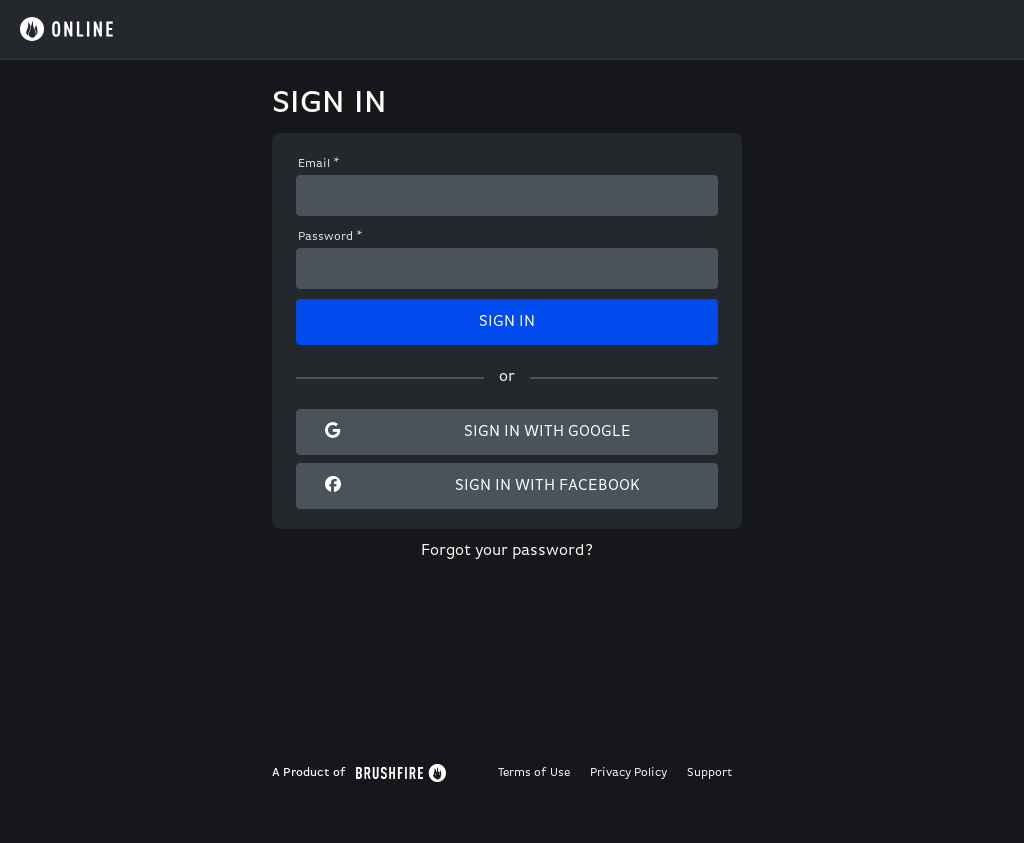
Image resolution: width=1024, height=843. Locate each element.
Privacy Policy (628, 773)
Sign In (507, 322)
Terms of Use (534, 773)
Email (319, 164)
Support (709, 773)
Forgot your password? (507, 551)
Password (330, 237)
